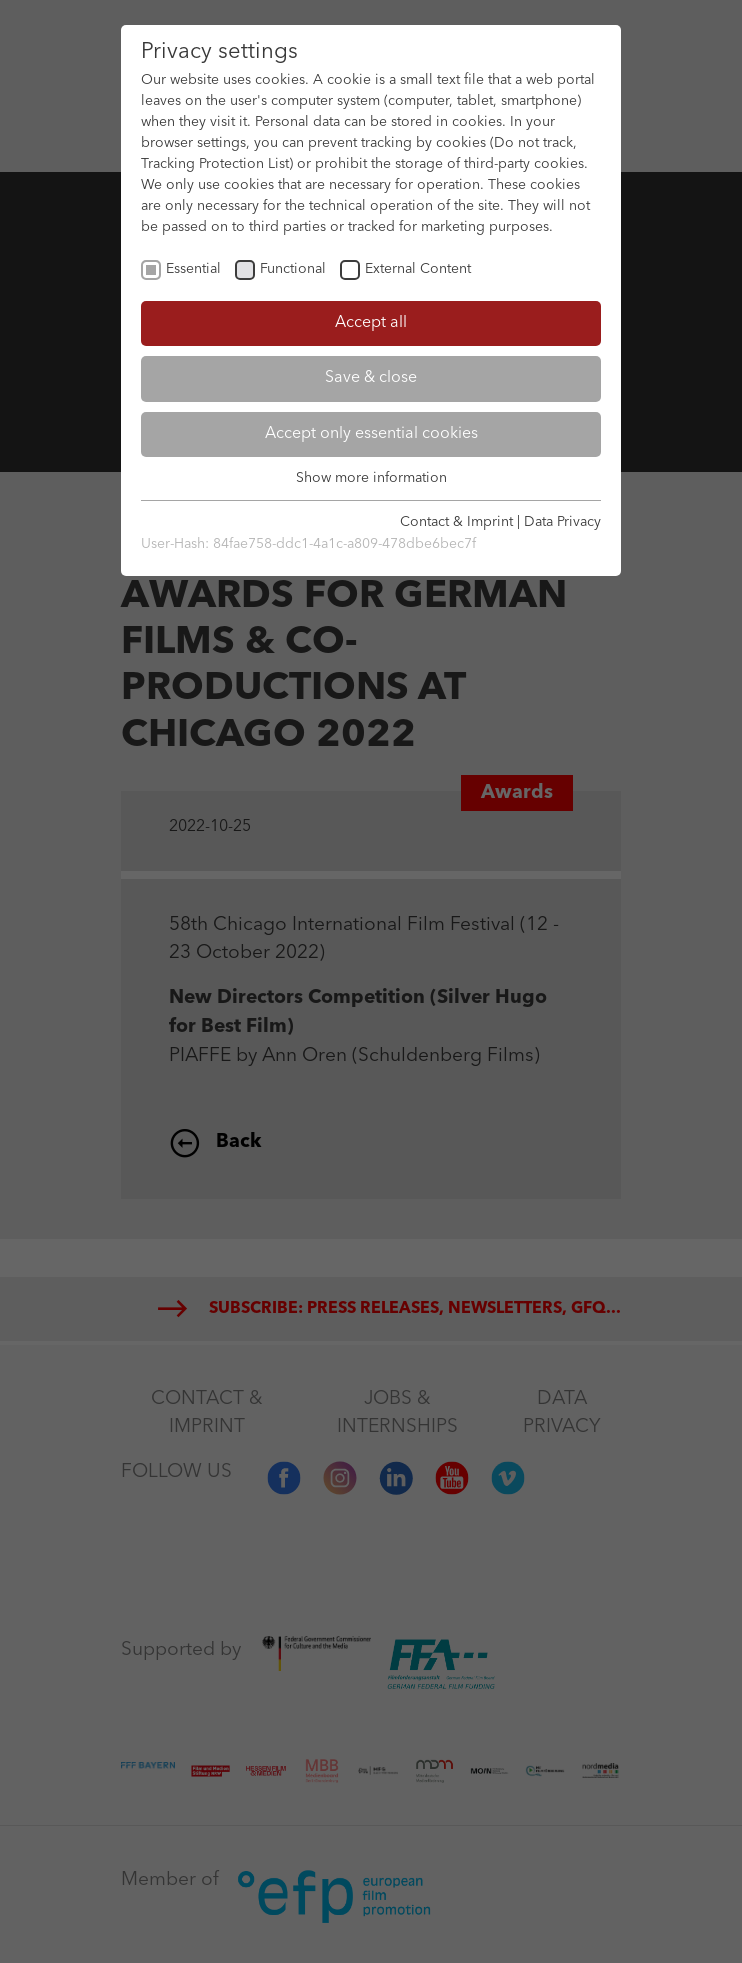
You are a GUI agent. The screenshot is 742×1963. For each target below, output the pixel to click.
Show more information (371, 478)
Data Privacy (562, 522)
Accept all (371, 323)
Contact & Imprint (456, 522)
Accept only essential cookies (371, 434)
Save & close (371, 378)
